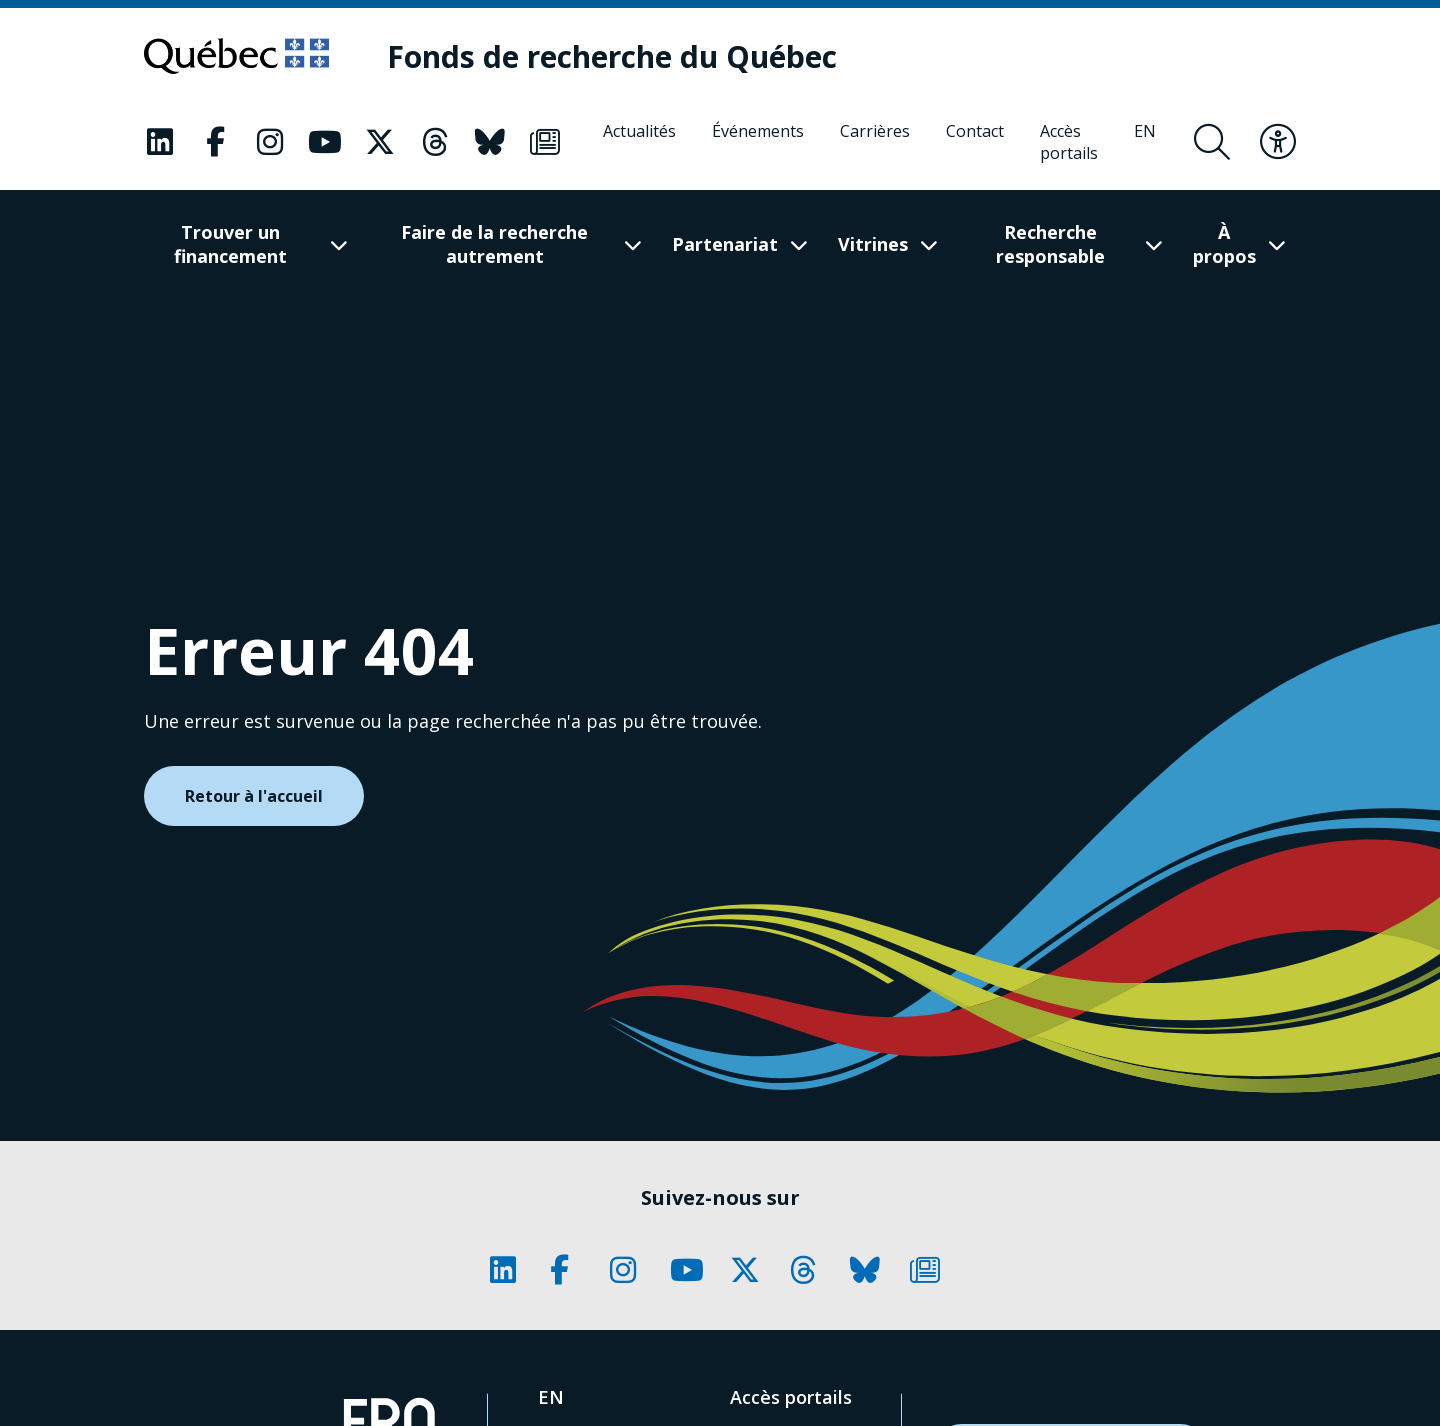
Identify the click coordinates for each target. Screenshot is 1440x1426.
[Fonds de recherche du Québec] (612, 56)
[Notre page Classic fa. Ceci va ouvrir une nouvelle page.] (160, 142)
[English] (1145, 142)
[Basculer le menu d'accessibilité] (1278, 142)
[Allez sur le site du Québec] (236, 56)
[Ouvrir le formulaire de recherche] (1212, 142)
